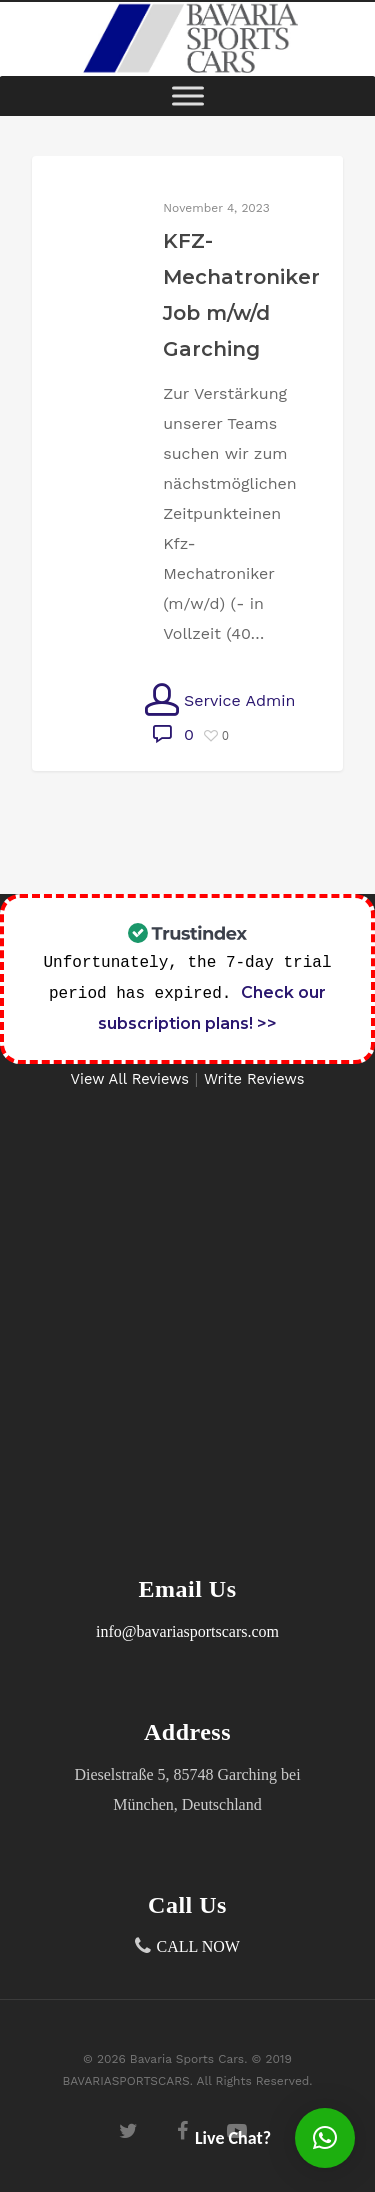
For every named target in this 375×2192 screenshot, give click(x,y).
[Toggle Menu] (188, 95)
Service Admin (220, 700)
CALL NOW (198, 1946)
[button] (325, 2138)
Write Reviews (254, 1079)
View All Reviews (130, 1079)
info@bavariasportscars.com (187, 1631)
